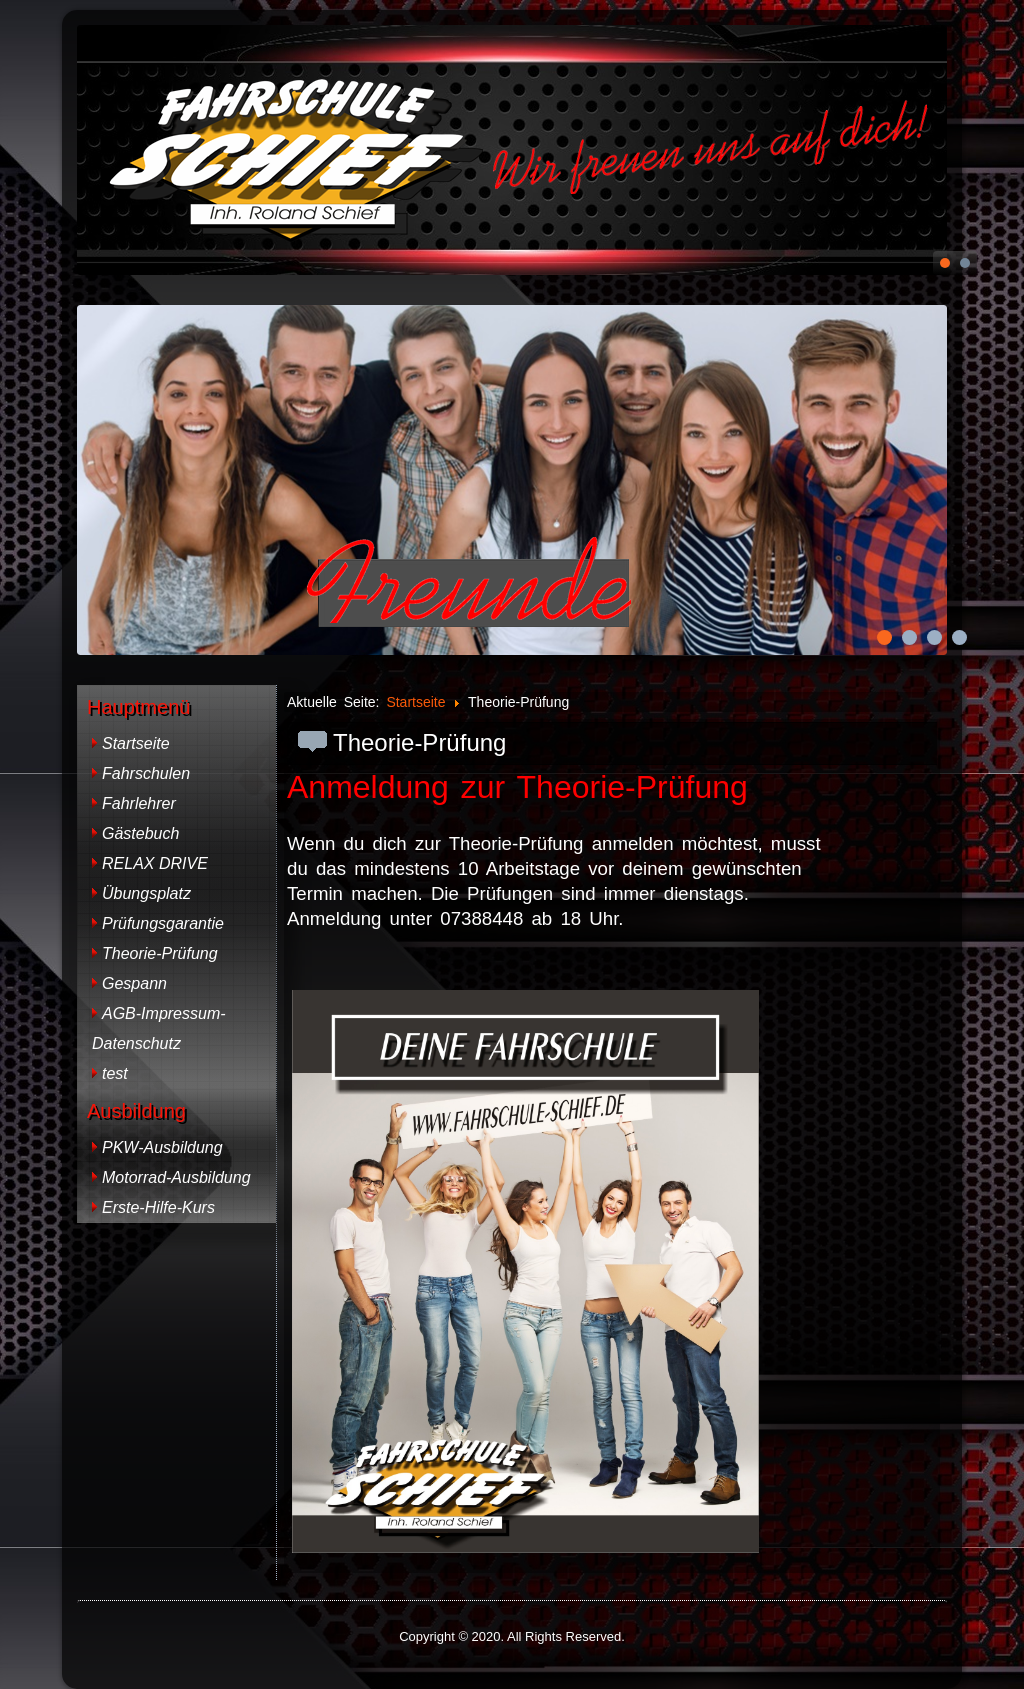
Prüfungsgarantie (163, 923)
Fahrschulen (146, 773)
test (115, 1073)
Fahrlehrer (139, 803)
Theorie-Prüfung (160, 953)
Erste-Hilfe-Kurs (158, 1207)
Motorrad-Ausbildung (176, 1177)
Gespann (134, 983)
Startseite (136, 743)
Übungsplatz (146, 893)
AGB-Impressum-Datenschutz (159, 1028)
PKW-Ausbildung (162, 1147)
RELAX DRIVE (155, 863)
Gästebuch (140, 833)
